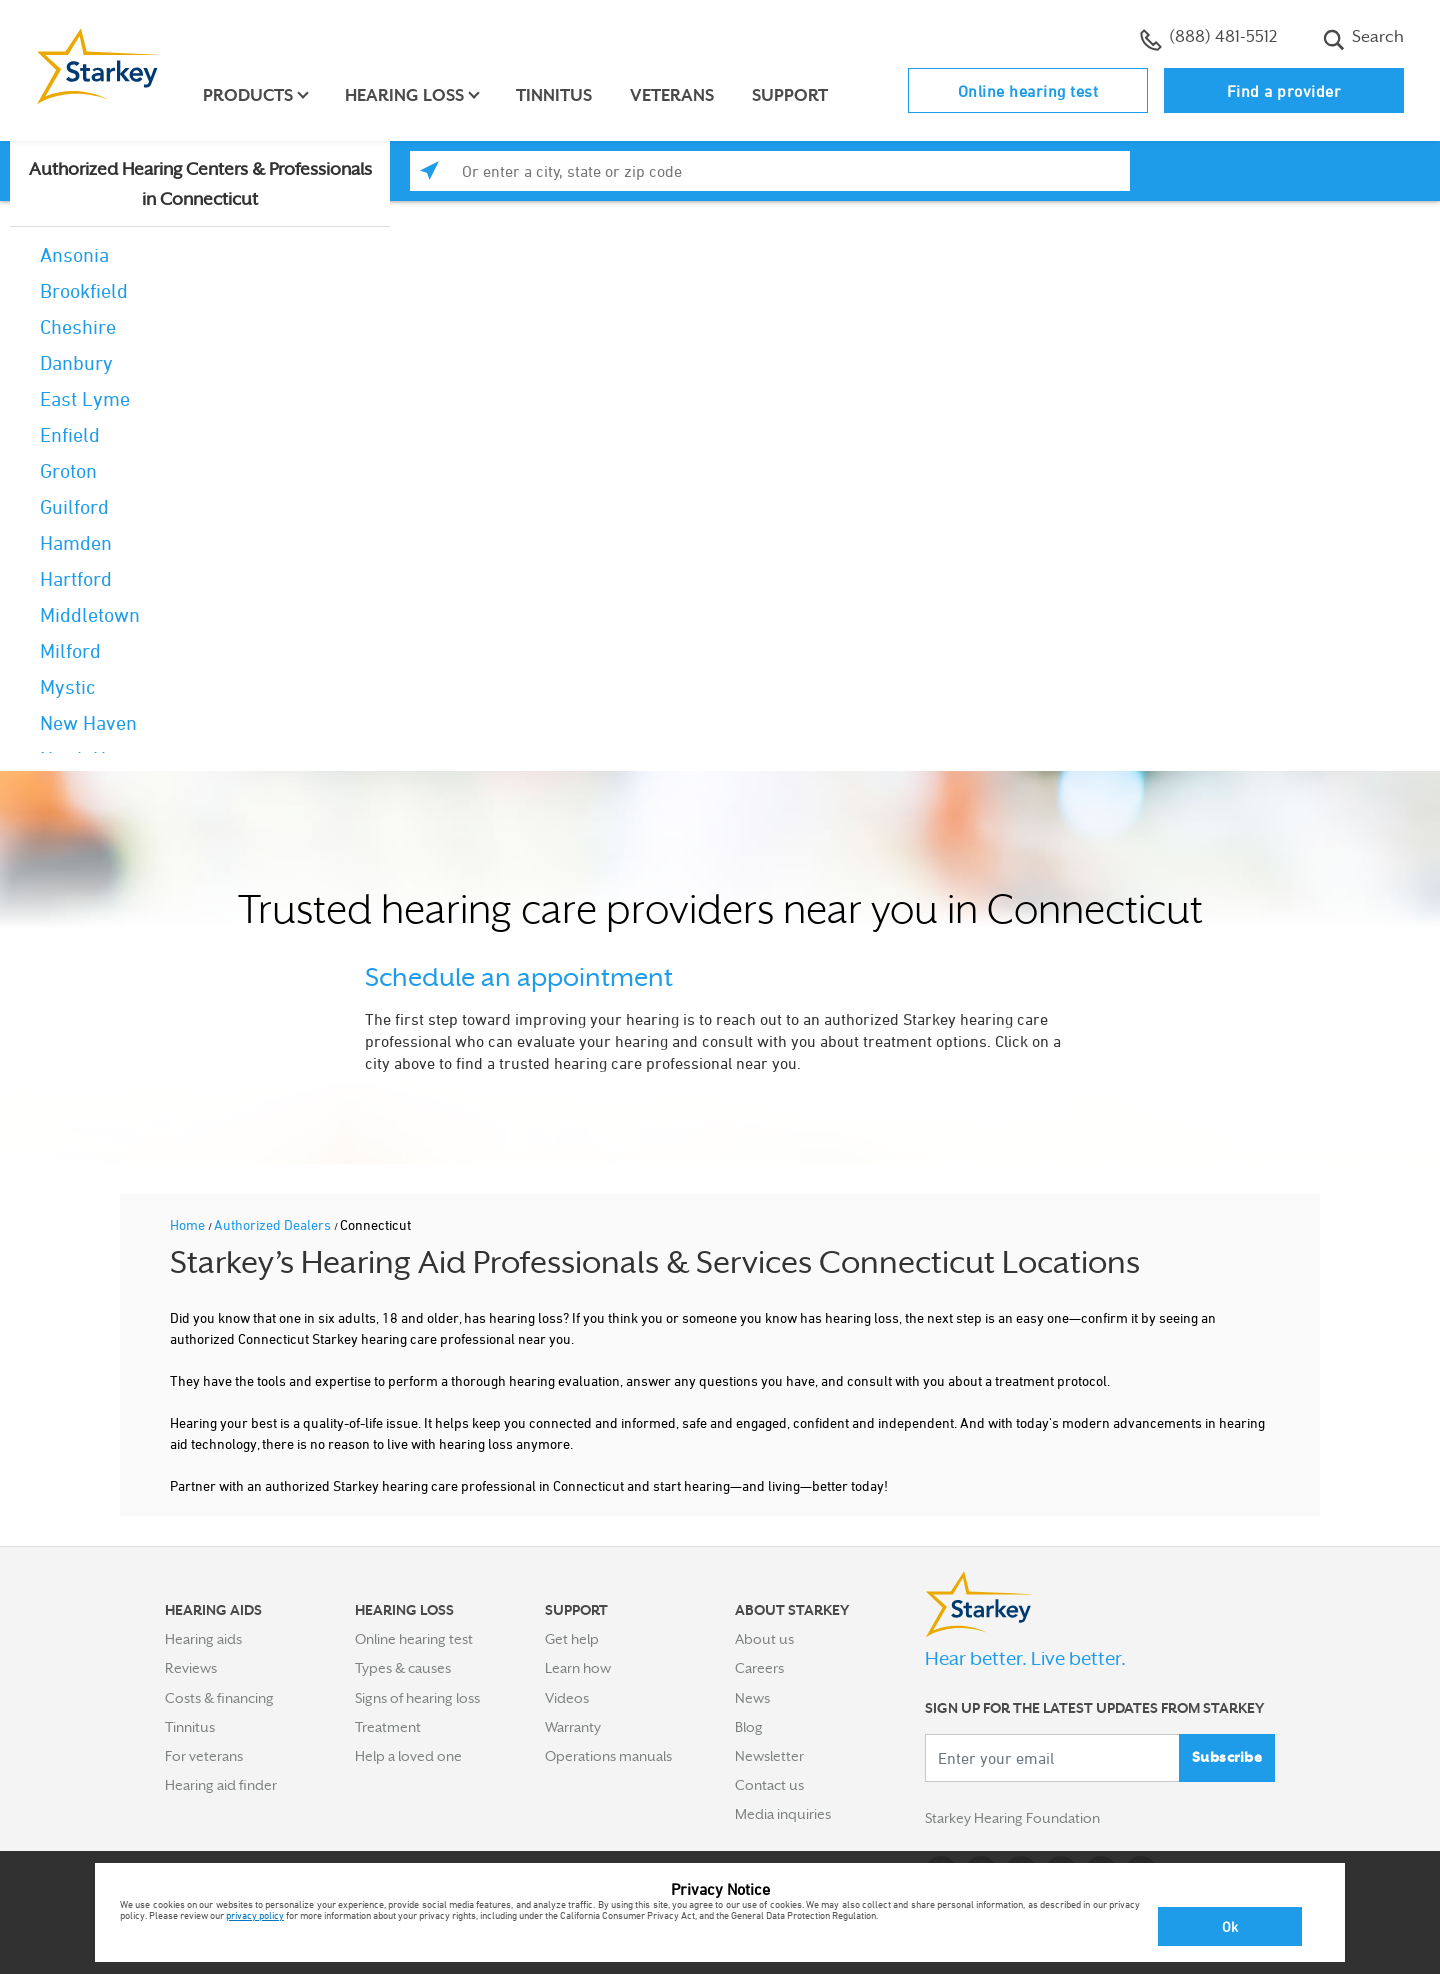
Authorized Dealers (274, 1224)
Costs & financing (219, 1698)
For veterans (204, 1756)
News (752, 1698)
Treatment (388, 1727)
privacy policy (255, 1915)
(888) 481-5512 (1208, 39)
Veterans (672, 95)
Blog (749, 1727)
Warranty (573, 1727)
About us (764, 1639)
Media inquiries (783, 1814)
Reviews (191, 1668)
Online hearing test (1028, 91)
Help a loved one (408, 1756)
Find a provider (1284, 91)
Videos (567, 1698)
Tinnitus (554, 95)
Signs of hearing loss (417, 1698)
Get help (572, 1639)
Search (1363, 39)
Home (189, 1224)
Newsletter (769, 1756)
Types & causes (403, 1668)
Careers (759, 1668)
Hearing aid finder (221, 1785)
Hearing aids (203, 1639)
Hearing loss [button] (404, 95)
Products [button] (248, 95)
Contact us (769, 1785)
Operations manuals (608, 1756)
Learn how (578, 1668)
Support (790, 95)
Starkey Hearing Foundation (1012, 1818)
